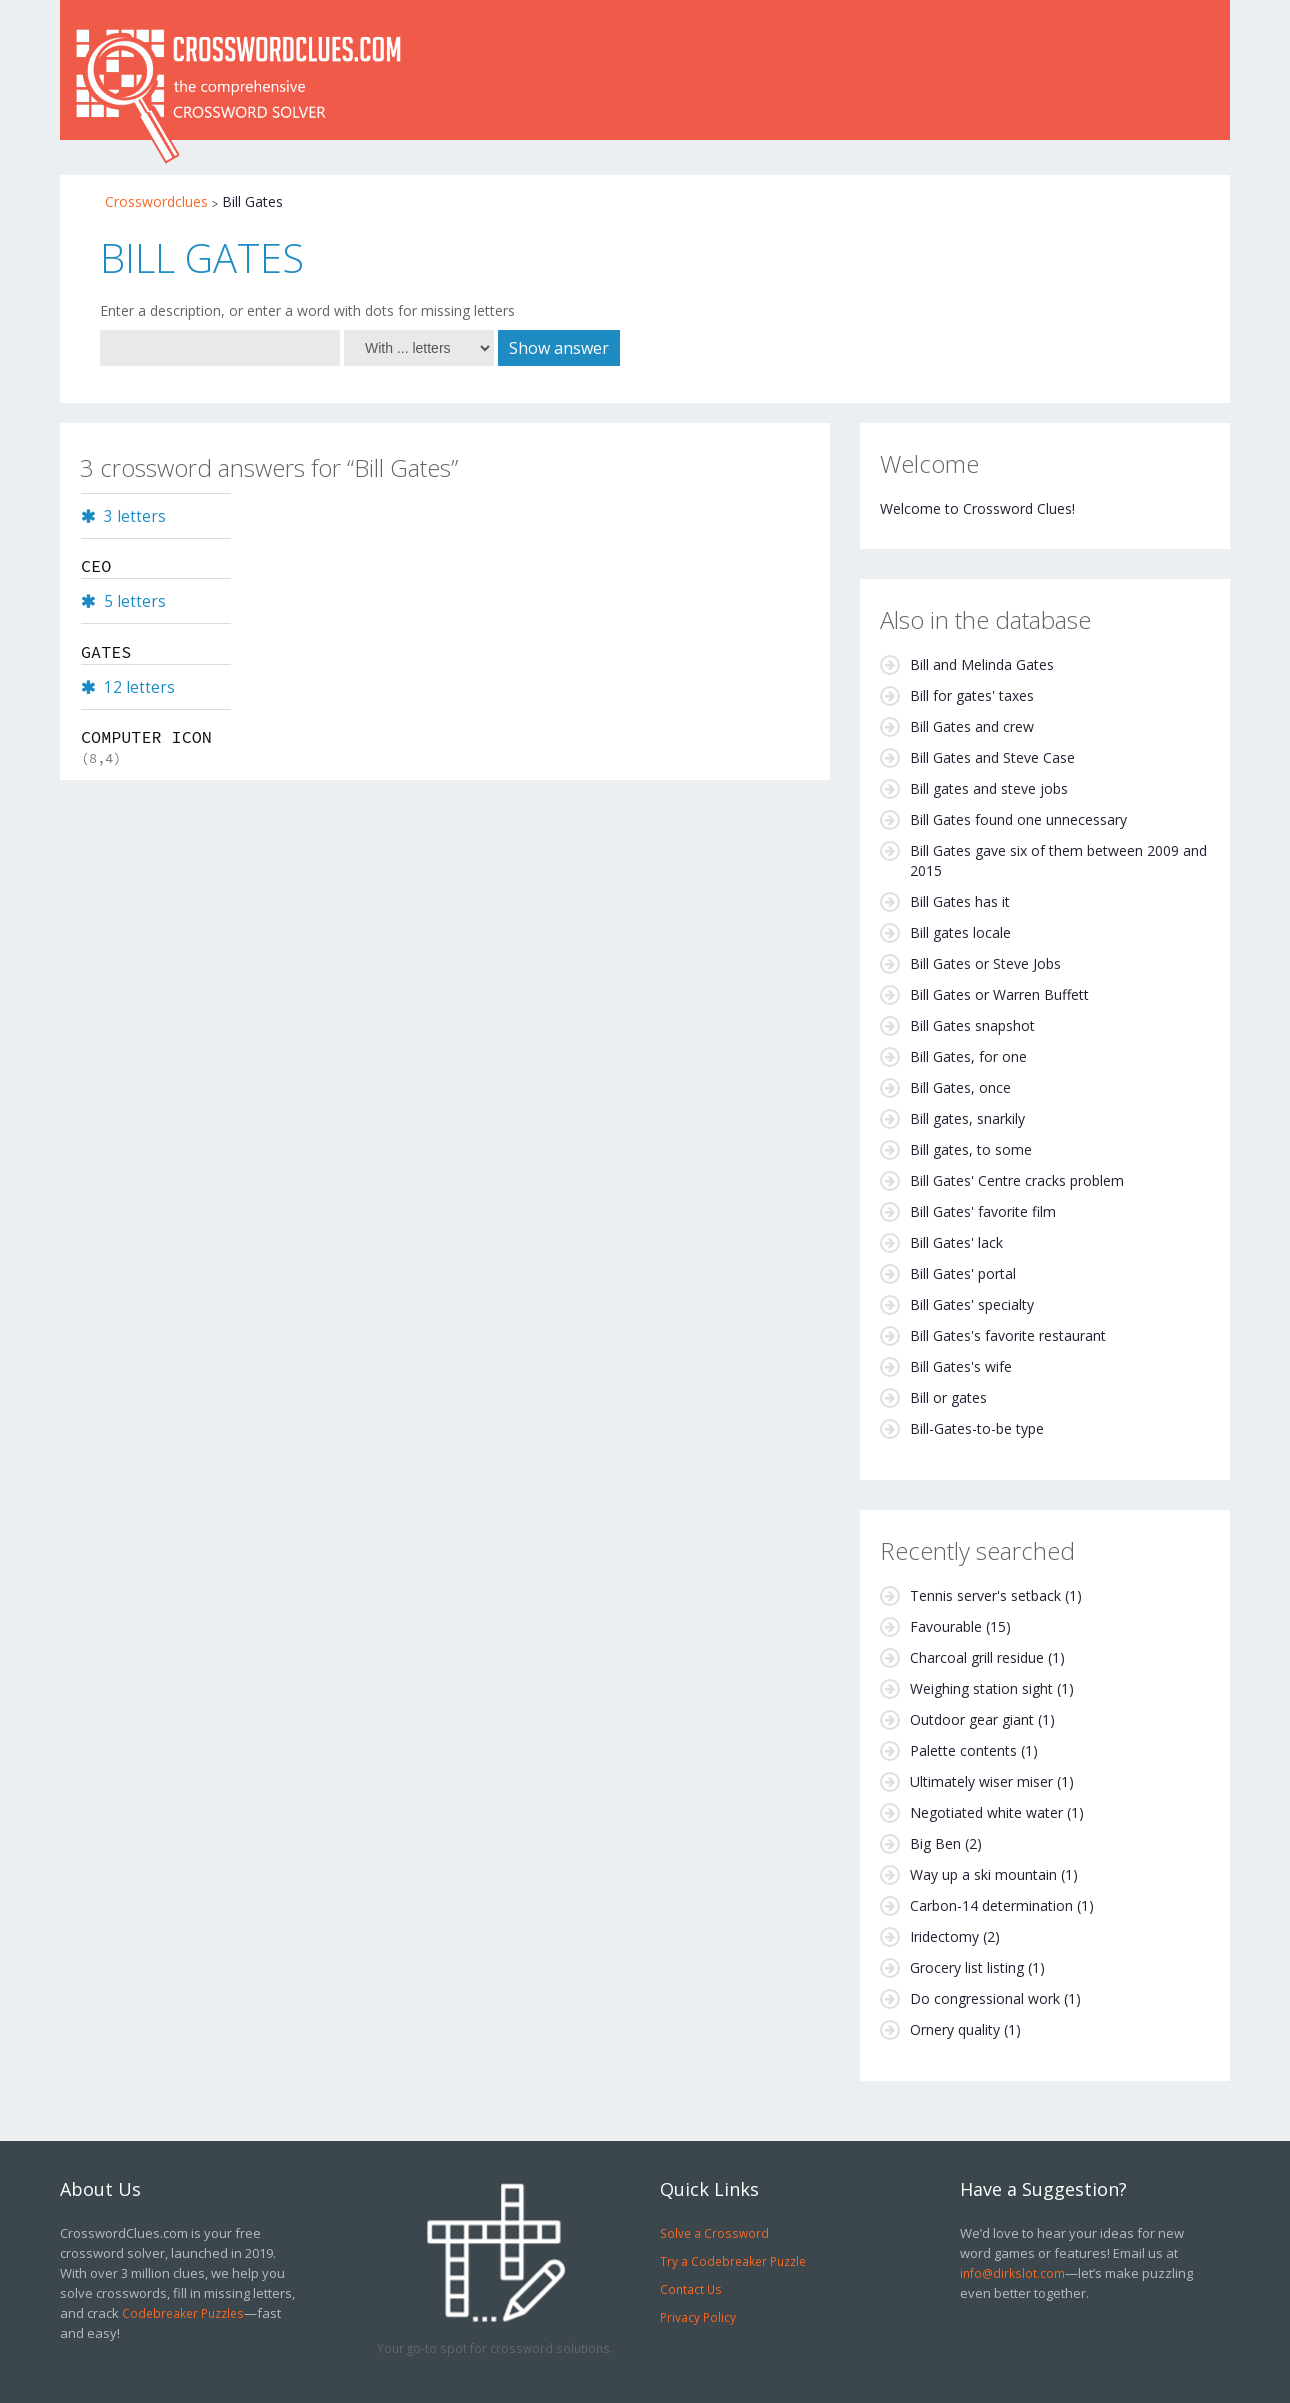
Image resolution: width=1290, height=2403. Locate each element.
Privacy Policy (698, 2317)
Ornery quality (955, 2029)
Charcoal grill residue (977, 1657)
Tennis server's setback (985, 1595)
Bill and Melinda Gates (982, 664)
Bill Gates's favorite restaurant (1008, 1335)
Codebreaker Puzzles (183, 2313)
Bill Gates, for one (968, 1056)
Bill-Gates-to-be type (977, 1428)
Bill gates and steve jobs (989, 788)
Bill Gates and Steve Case (992, 757)
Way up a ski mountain (983, 1874)
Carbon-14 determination (991, 1905)
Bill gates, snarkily (967, 1118)
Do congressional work (985, 1998)
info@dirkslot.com (1012, 2273)
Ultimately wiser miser (981, 1781)
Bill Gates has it (960, 901)
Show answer (559, 348)
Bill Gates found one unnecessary (1018, 819)
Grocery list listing (967, 1967)
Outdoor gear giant (972, 1719)
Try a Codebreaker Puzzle (733, 2261)
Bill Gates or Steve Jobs (985, 963)
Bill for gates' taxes (972, 695)
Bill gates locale (960, 932)
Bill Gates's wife (961, 1366)
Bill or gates (948, 1397)
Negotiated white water (986, 1812)
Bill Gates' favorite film (983, 1211)
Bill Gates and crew (972, 726)
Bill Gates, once (960, 1087)
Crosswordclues (156, 201)
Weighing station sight (981, 1688)
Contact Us (691, 2289)
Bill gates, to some (971, 1149)
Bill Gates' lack (956, 1242)
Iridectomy (944, 1936)
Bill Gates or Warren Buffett (999, 994)
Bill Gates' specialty (972, 1304)
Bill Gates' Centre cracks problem (1017, 1180)
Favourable (946, 1626)
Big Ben (935, 1843)
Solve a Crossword (714, 2233)
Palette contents (963, 1750)
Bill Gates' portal (963, 1273)
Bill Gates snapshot (972, 1025)
